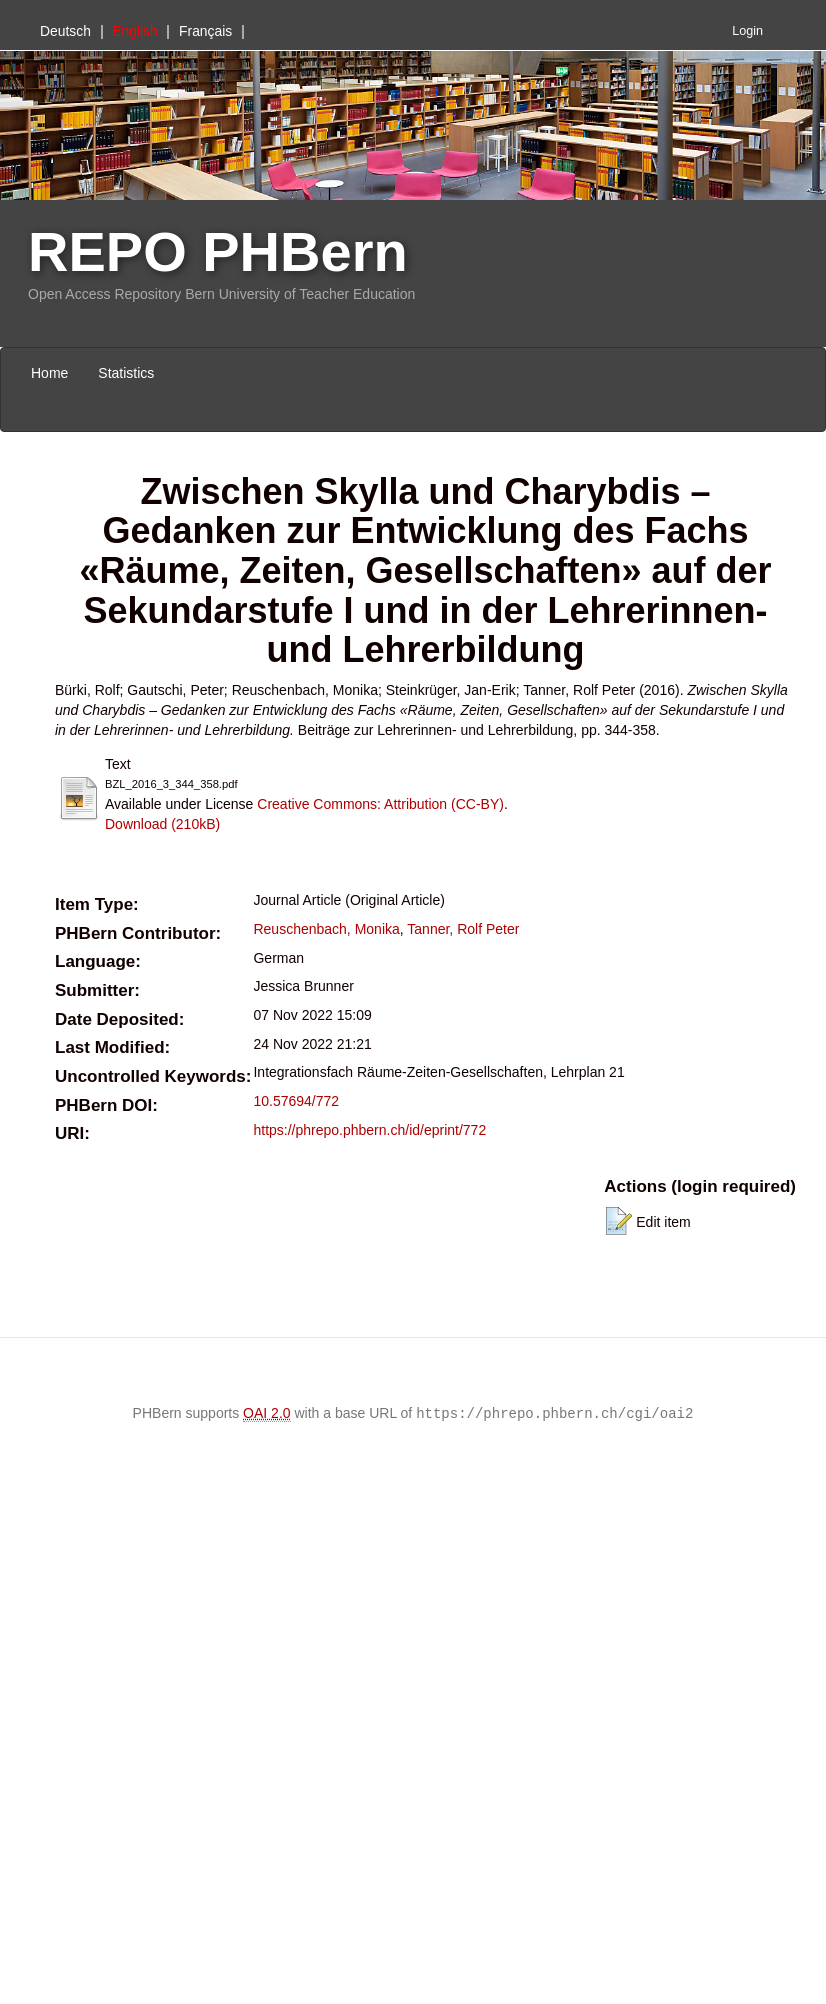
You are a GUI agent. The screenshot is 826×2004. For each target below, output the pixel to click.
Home (49, 373)
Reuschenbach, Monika (326, 929)
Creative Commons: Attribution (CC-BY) (380, 804)
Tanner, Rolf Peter (463, 929)
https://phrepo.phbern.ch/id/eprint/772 (369, 1130)
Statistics (126, 373)
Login (747, 31)
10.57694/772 (296, 1101)
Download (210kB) (162, 824)
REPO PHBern (218, 251)
